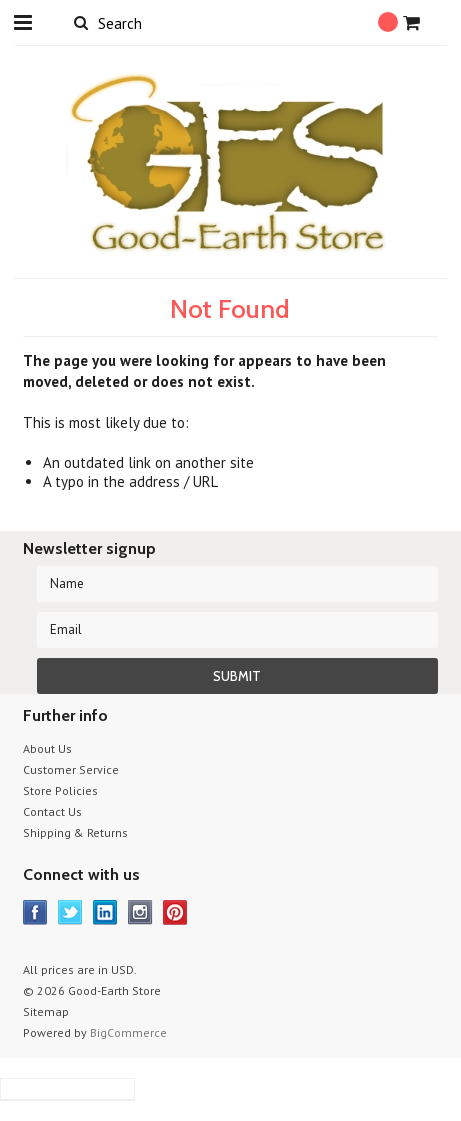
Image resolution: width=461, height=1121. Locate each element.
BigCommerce (128, 1032)
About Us (47, 748)
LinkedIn (105, 912)
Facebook (35, 912)
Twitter (70, 912)
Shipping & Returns (75, 832)
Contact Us (52, 811)
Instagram (140, 912)
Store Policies (60, 790)
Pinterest (175, 912)
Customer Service (71, 769)
